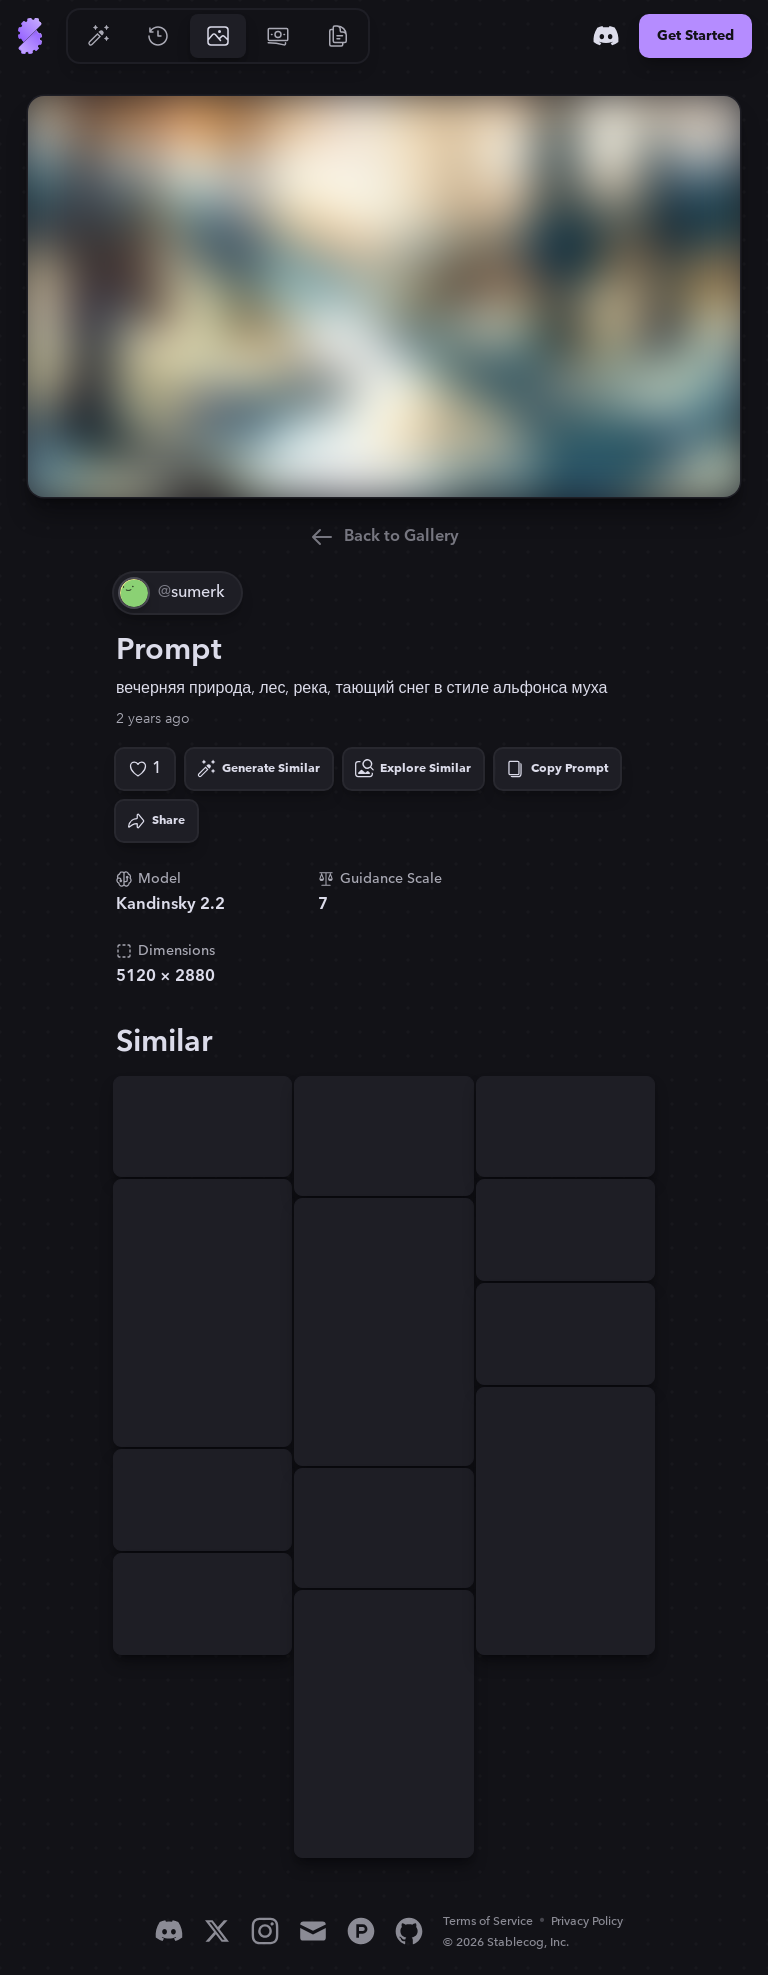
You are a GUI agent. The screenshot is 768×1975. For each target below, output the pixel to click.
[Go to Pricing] (278, 36)
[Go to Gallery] (218, 36)
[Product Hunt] (361, 1931)
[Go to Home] (30, 36)
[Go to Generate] (98, 36)
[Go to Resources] (338, 36)
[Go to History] (158, 36)
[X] (217, 1931)
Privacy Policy (587, 1921)
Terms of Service (488, 1921)
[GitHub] (409, 1931)
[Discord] (606, 36)
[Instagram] (265, 1931)
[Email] (313, 1931)
